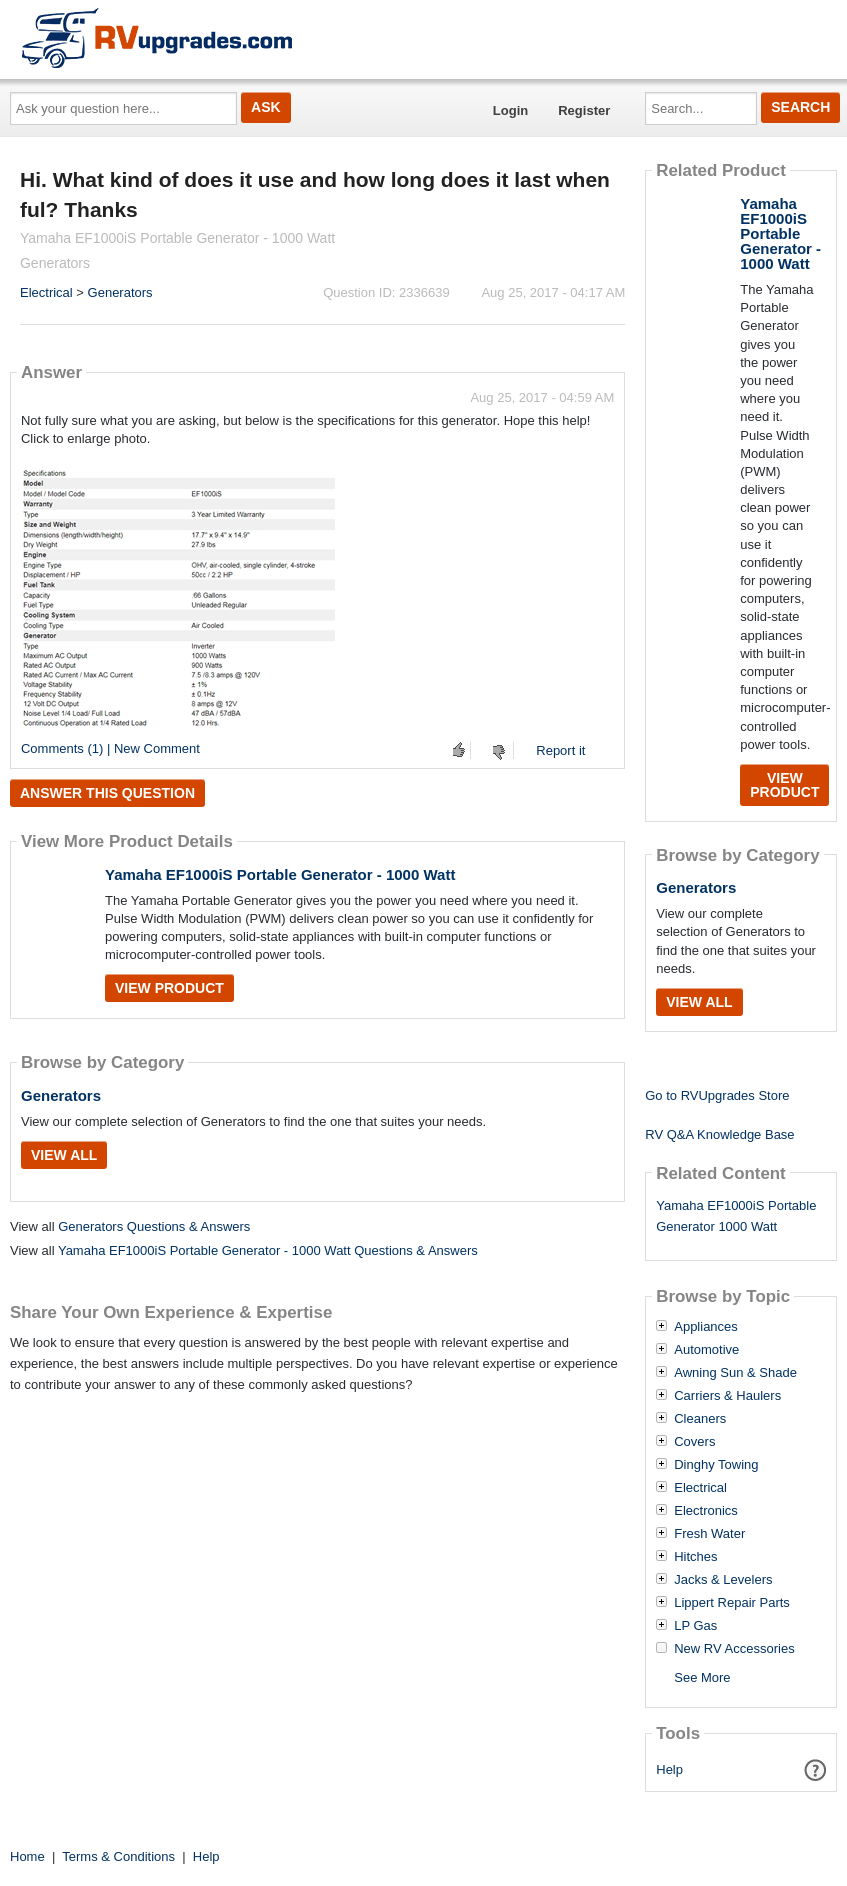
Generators (120, 292)
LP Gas (695, 1626)
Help (669, 1769)
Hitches (695, 1557)
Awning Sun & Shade (735, 1373)
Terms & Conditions (118, 1856)
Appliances (706, 1327)
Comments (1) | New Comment (110, 748)
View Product (169, 988)
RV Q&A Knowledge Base (719, 1134)
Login (510, 110)
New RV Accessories (734, 1649)
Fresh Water (709, 1534)
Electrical (46, 292)
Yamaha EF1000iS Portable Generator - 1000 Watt (280, 874)
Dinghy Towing (716, 1465)
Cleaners (700, 1419)
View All (64, 1155)
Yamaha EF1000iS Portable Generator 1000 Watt (736, 1216)
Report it (560, 750)
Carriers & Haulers (727, 1396)
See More (702, 1677)
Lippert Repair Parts (732, 1603)
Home (27, 1856)
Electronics (706, 1511)
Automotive (706, 1350)
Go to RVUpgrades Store (717, 1095)
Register (584, 110)
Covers (694, 1442)
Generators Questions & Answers (154, 1226)
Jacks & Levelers (723, 1580)
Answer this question (107, 793)
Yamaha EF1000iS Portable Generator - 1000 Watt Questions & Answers (268, 1250)
